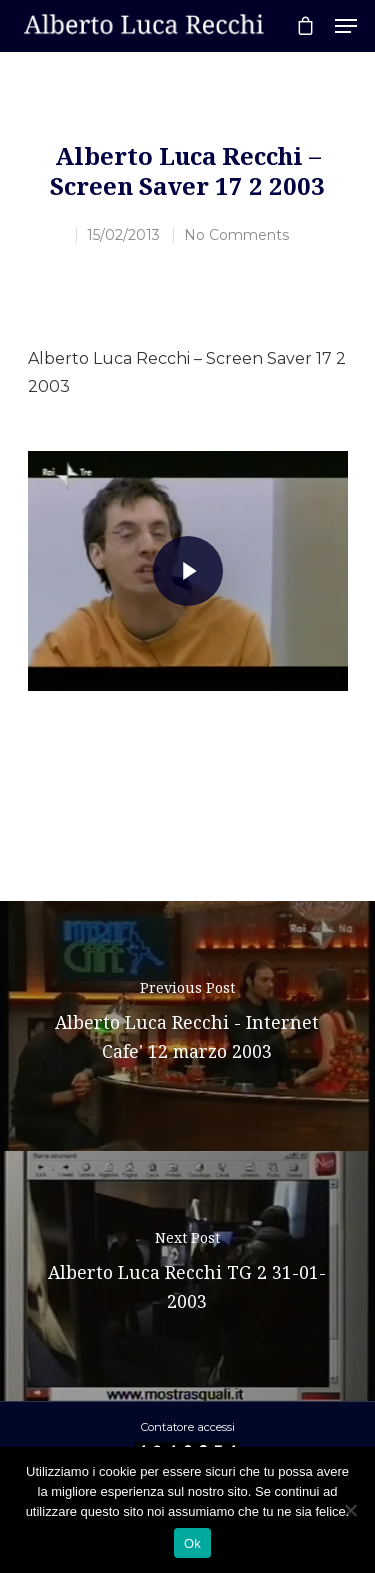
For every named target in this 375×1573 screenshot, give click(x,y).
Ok (192, 1543)
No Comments (236, 235)
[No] (350, 1510)
